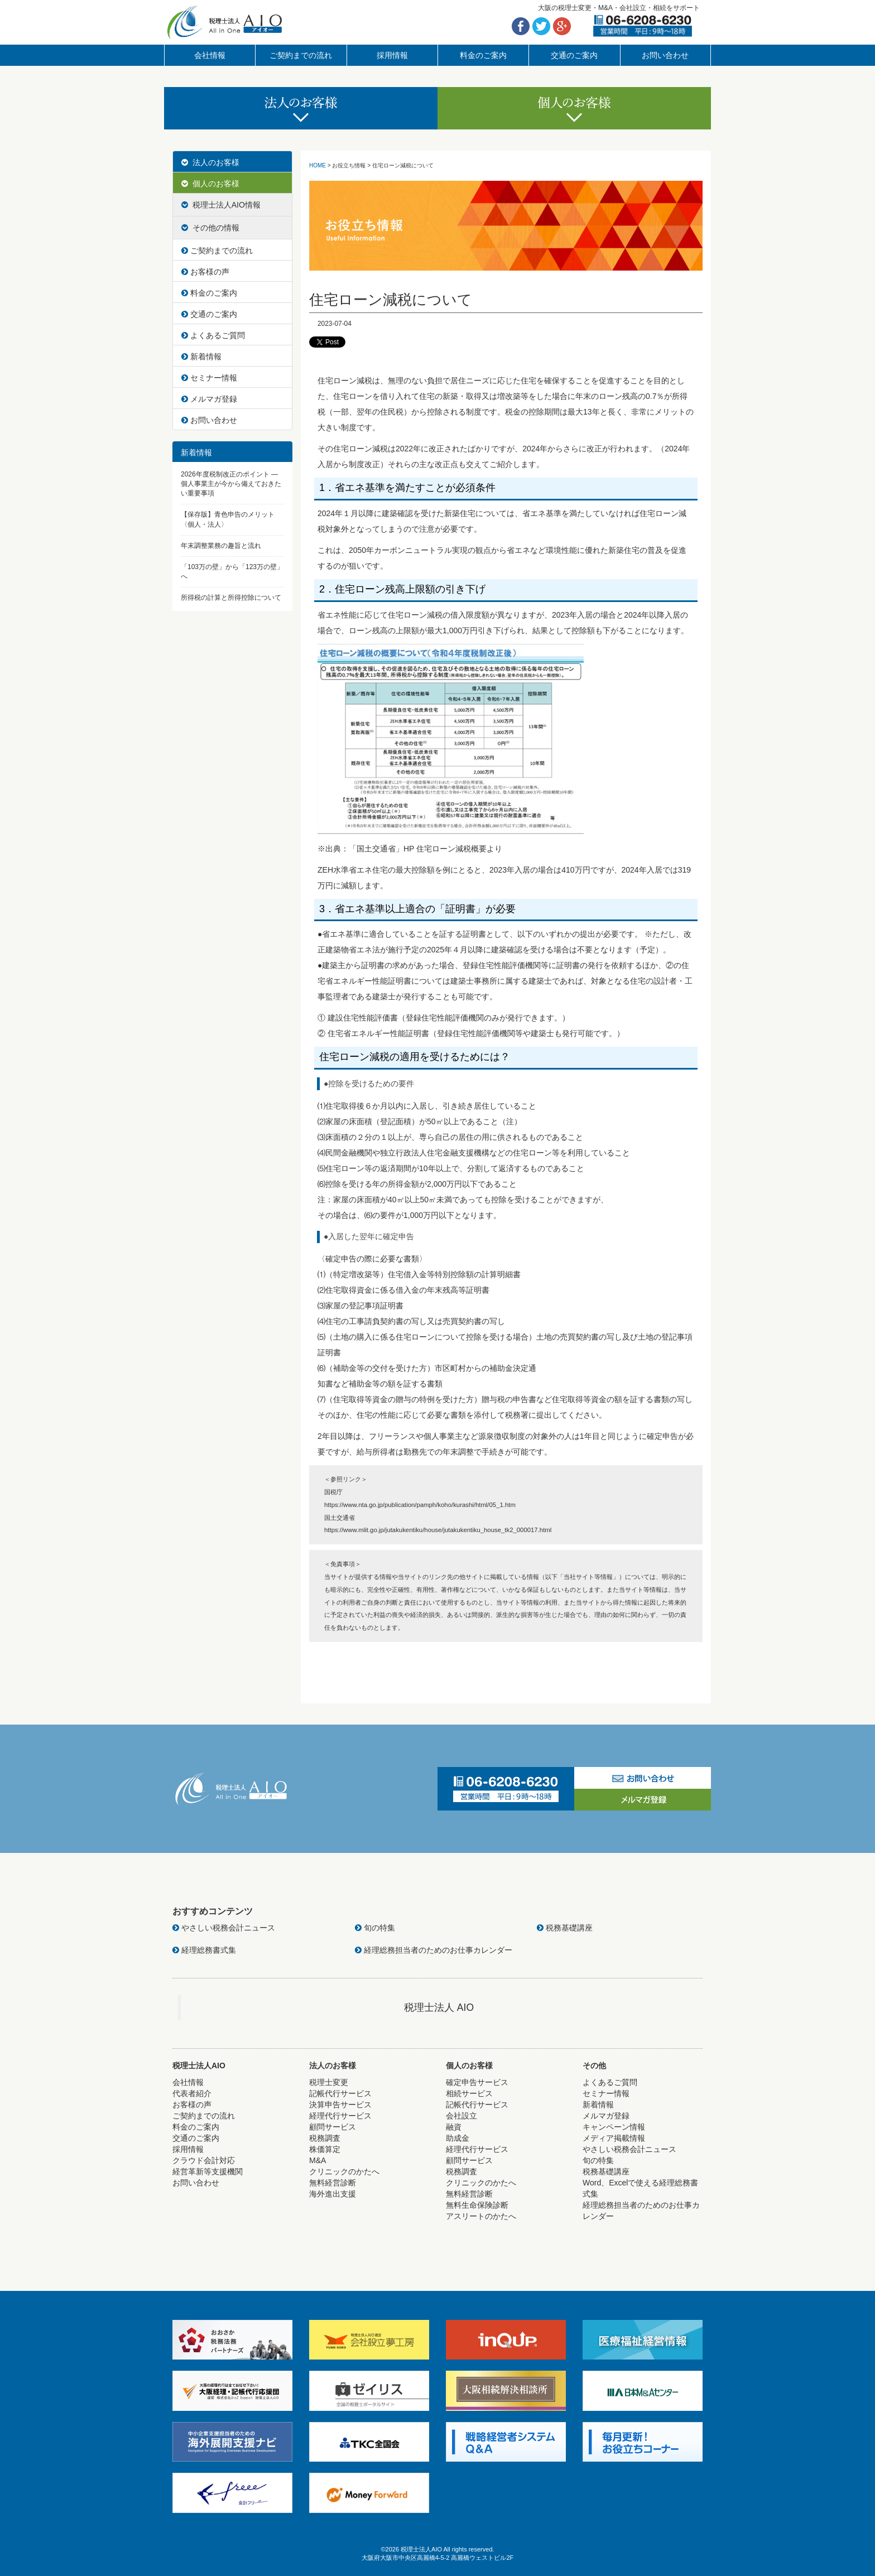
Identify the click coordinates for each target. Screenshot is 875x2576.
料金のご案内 (483, 55)
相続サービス (469, 2093)
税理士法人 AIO (439, 2007)
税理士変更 (328, 2082)
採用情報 (392, 55)
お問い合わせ (665, 55)
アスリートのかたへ (481, 2216)
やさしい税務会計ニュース (223, 1927)
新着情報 (201, 356)
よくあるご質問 (213, 335)
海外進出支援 (332, 2193)
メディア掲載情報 (614, 2138)
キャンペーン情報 (614, 2126)
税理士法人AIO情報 (221, 204)
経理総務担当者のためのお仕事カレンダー (433, 1950)
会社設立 (461, 2115)
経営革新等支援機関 (207, 2171)
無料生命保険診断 (477, 2205)
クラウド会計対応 (203, 2160)
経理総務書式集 (204, 1950)
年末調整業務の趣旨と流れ (221, 546)
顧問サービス (332, 2126)
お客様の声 (205, 271)
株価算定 (324, 2149)
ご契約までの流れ (301, 55)
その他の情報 (210, 227)
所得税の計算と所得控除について (231, 597)
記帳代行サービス (340, 2093)
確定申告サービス (477, 2082)
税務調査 (324, 2138)
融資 (453, 2126)
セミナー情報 (209, 377)
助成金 (457, 2138)
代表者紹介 (191, 2093)
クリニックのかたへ (344, 2171)
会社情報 (209, 55)
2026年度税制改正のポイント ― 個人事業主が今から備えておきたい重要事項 (231, 483)
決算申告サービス (340, 2104)
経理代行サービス (340, 2115)
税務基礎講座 (565, 1927)
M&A (317, 2160)
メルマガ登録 (209, 398)
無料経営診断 (332, 2182)
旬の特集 (375, 1927)
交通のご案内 (574, 55)
